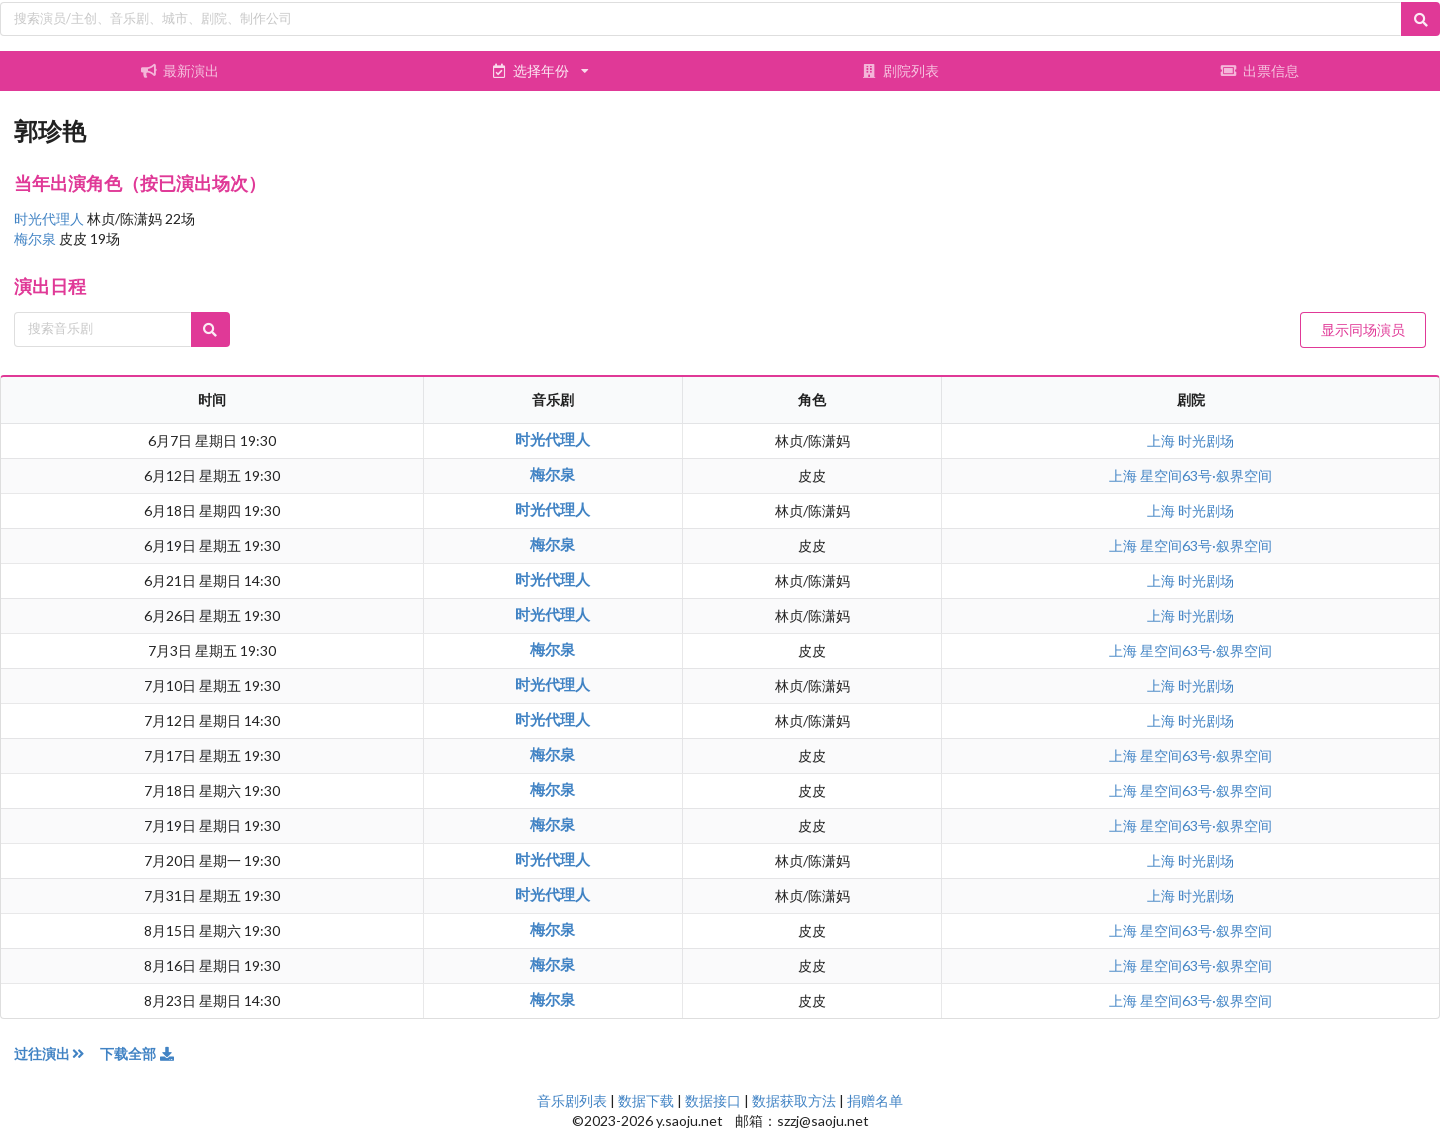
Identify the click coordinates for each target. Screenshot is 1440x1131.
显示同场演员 (1363, 329)
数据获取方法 (794, 1100)
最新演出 (180, 70)
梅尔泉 (36, 238)
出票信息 (1260, 70)
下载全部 (138, 1053)
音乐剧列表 (572, 1100)
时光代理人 (50, 218)
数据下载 (646, 1100)
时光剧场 (1206, 440)
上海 (1162, 440)
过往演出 (57, 1053)
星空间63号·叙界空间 (1206, 475)
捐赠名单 (875, 1100)
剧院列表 (900, 70)
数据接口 (713, 1100)
